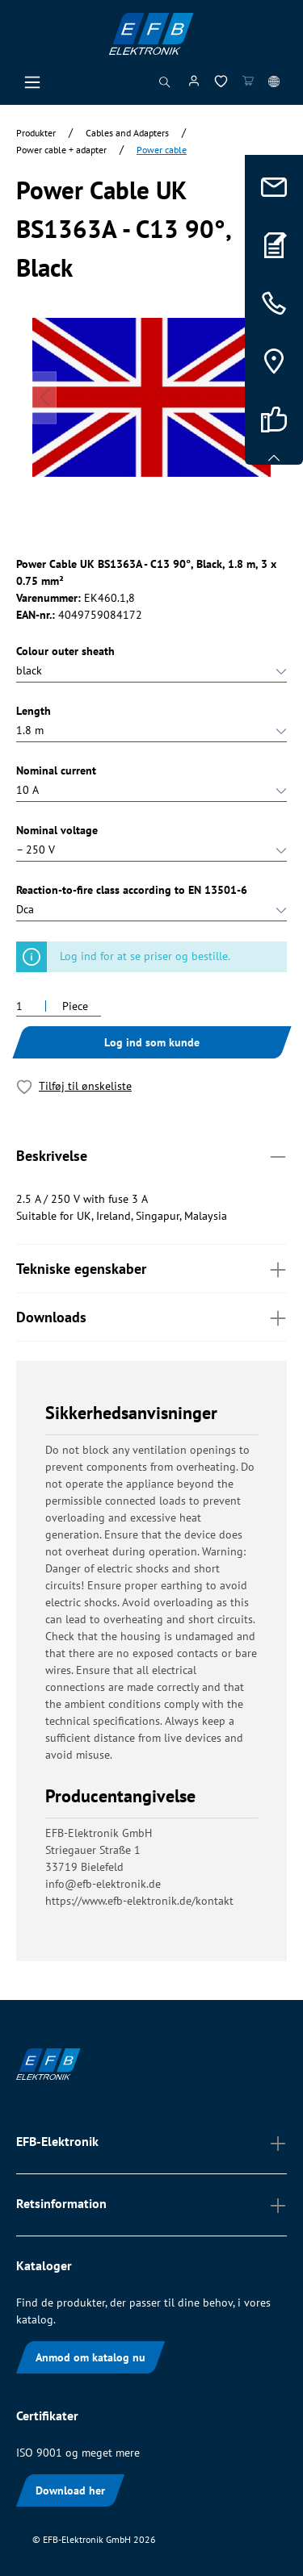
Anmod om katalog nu (90, 2357)
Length (33, 710)
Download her (70, 2490)
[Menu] (32, 86)
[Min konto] (194, 84)
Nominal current (56, 770)
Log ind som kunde (152, 1042)
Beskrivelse (151, 1155)
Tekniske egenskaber (151, 1268)
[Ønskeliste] (221, 84)
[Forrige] (44, 397)
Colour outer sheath (65, 651)
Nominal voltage (57, 830)
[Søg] (165, 86)
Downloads (151, 1316)
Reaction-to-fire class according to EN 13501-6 (131, 890)
